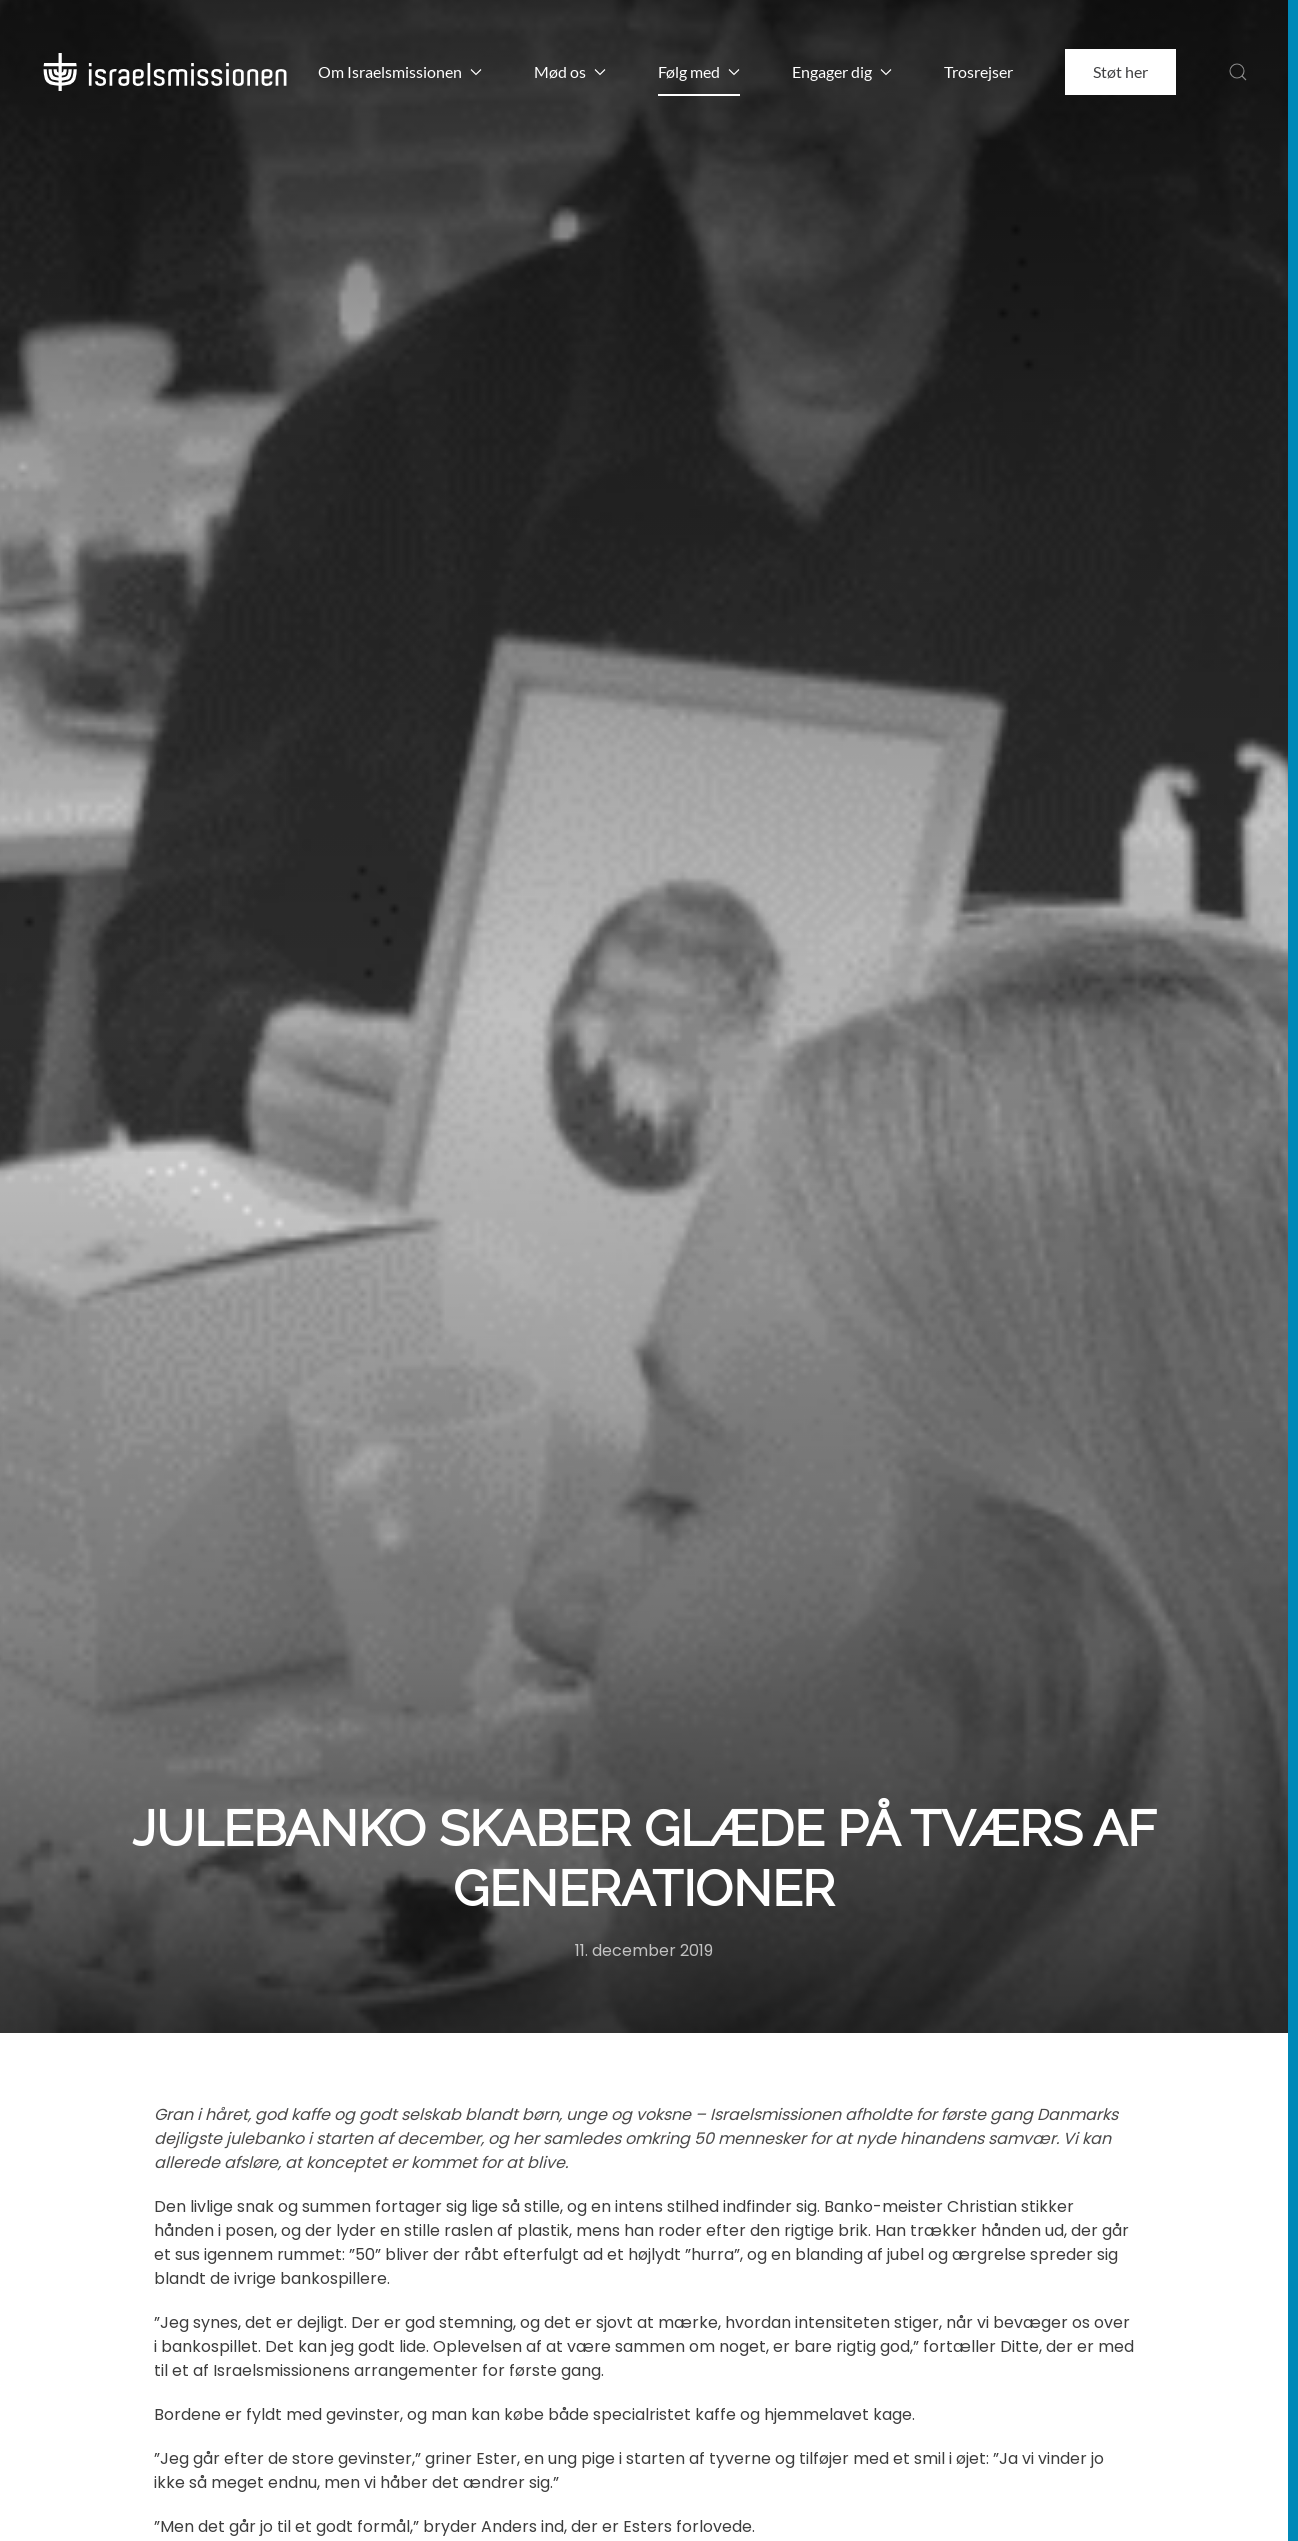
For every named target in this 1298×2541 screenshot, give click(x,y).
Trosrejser (978, 71)
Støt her (1120, 71)
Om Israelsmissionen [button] (400, 71)
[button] (1238, 72)
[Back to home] (165, 72)
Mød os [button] (570, 71)
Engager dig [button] (842, 71)
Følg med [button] (699, 71)
